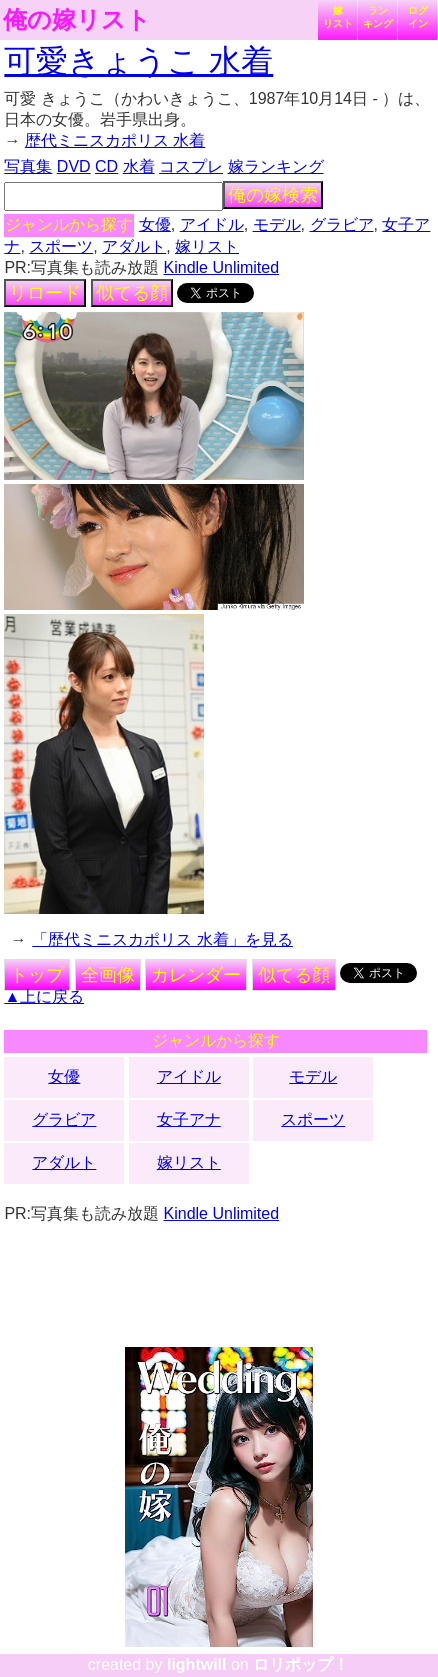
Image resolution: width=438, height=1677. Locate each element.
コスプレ (191, 166)
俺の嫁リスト (77, 20)
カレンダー (196, 975)
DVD (74, 166)
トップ (37, 975)
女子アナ (189, 1119)
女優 (155, 224)
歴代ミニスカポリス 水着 (115, 140)
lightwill (197, 1664)
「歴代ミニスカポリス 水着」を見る (162, 939)
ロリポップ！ (301, 1664)
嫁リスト (338, 17)
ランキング (378, 17)
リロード (45, 293)
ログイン (418, 17)
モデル (277, 224)
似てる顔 (132, 293)
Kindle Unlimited (222, 267)
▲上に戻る (44, 996)
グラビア (342, 224)
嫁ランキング (276, 166)
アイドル (212, 224)
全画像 (108, 975)
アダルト (134, 246)
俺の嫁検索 (273, 195)
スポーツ (61, 246)
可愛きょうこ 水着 (138, 61)
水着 (139, 166)
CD (106, 166)
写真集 (28, 166)
